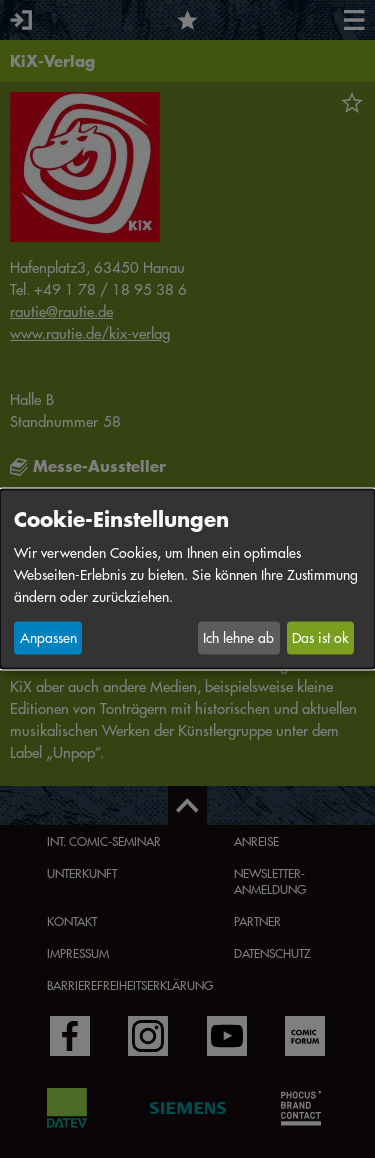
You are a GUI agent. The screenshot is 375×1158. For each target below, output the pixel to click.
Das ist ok (320, 638)
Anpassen (48, 638)
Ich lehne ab (238, 638)
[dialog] (187, 579)
